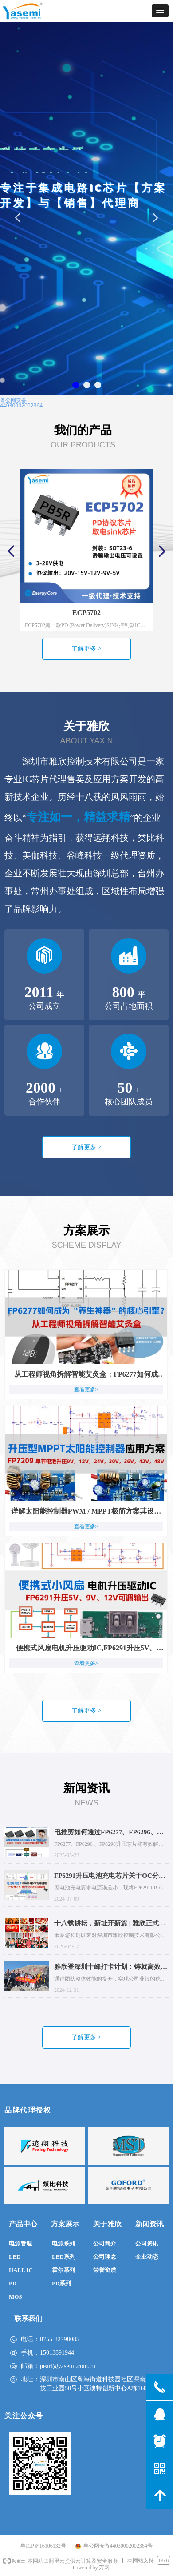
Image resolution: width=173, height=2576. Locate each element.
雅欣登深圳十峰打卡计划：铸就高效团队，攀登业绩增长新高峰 (110, 1967)
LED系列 (63, 2256)
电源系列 (63, 2243)
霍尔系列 (63, 2270)
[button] (160, 10)
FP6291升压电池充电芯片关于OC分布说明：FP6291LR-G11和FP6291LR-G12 (109, 1876)
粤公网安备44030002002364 (21, 402)
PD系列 (61, 2283)
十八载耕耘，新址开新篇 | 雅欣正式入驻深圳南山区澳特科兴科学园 (109, 1924)
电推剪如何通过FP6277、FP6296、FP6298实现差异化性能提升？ (105, 1833)
